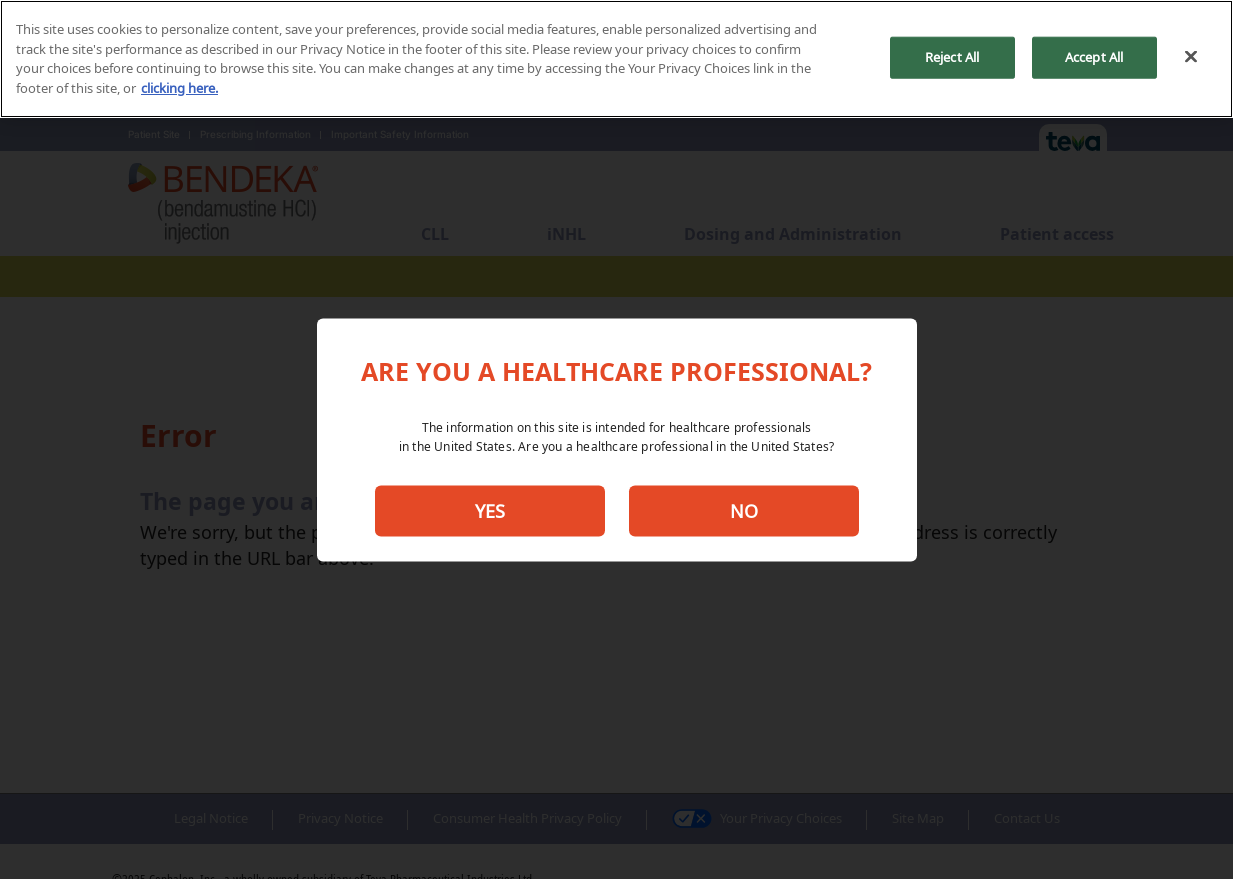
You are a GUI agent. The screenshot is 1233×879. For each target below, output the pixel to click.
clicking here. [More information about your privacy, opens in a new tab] (179, 88)
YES (490, 511)
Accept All (1094, 57)
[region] (616, 59)
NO (744, 511)
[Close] (1191, 57)
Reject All (952, 57)
